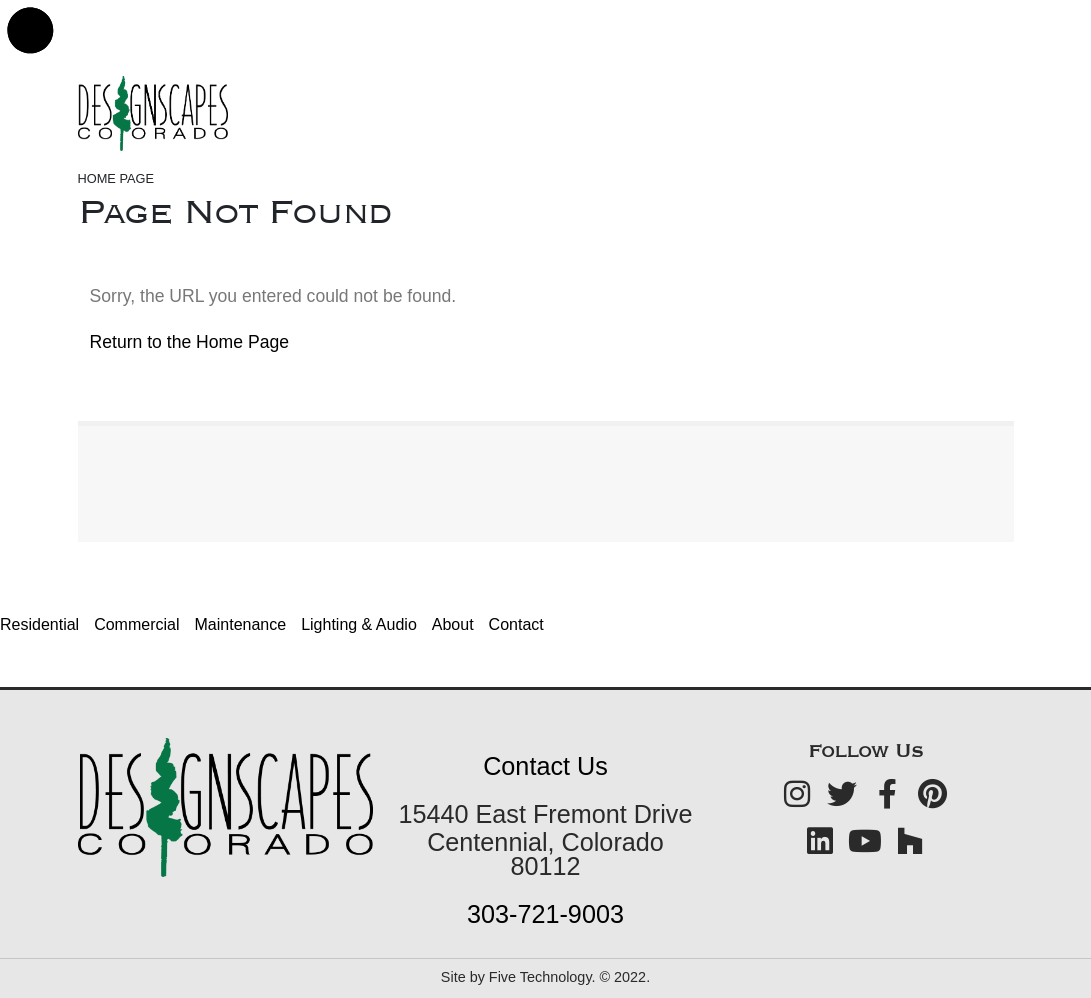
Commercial (136, 624)
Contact (516, 624)
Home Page (116, 178)
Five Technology (540, 977)
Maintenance (241, 624)
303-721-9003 (545, 914)
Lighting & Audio (359, 624)
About (453, 624)
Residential (39, 624)
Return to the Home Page (190, 342)
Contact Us (545, 766)
